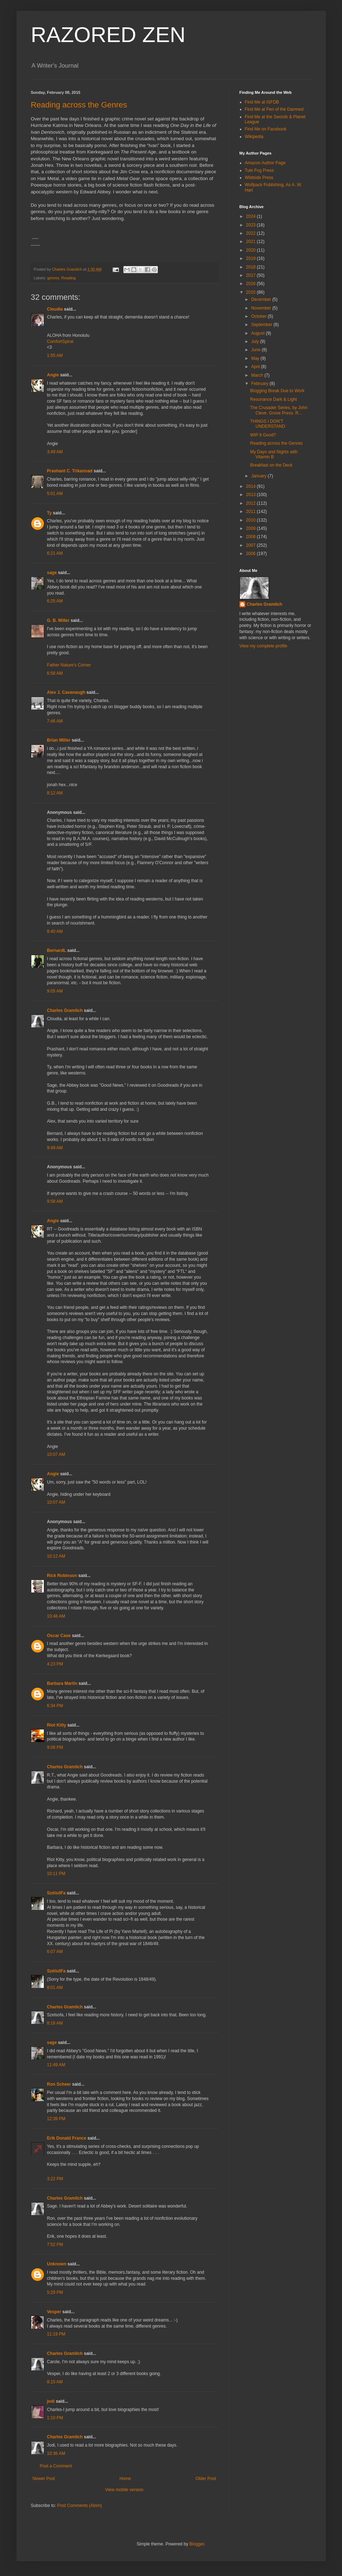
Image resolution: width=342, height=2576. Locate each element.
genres (53, 278)
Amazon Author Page (265, 162)
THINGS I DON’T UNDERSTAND (267, 424)
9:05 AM (55, 991)
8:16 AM (55, 2023)
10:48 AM (56, 1616)
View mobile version (124, 2489)
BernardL (56, 950)
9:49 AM (55, 1147)
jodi (51, 2401)
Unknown (57, 2263)
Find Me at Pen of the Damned (274, 109)
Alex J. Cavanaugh (66, 692)
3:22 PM (55, 2178)
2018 (251, 267)
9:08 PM (55, 1747)
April (256, 366)
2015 (251, 292)
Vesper (54, 2311)
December (261, 299)
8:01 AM (55, 1987)
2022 (251, 233)
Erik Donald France (66, 2138)
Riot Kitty (56, 1725)
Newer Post (44, 2478)
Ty (49, 512)
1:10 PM (55, 2417)
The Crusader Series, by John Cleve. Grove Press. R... (278, 410)
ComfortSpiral (60, 341)
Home (125, 2478)
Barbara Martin (62, 1683)
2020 (251, 250)
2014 (251, 486)
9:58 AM (55, 1201)
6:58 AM (55, 673)
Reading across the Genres (79, 104)
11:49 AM (56, 2064)
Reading (68, 278)
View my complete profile (263, 645)
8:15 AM (55, 2381)
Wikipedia (254, 136)
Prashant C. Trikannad (70, 470)
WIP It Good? (263, 434)
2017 (251, 275)
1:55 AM (55, 355)
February (260, 383)
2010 (251, 520)
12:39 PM (56, 2118)
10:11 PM (56, 1873)
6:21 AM (55, 553)
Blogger (197, 2544)
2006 (251, 553)
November (261, 308)
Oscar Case (59, 1635)
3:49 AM (55, 451)
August (258, 333)
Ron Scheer (59, 2084)
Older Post (206, 2478)
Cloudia (55, 309)
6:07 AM (55, 1951)
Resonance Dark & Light (273, 399)
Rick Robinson (62, 1575)
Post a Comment (56, 2466)
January (259, 475)
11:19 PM (56, 2334)
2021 (251, 241)
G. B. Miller (58, 620)
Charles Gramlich (65, 1010)
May (255, 358)
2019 (251, 258)
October (259, 316)
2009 (251, 528)
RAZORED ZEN (108, 35)
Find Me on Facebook (266, 129)
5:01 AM (55, 493)
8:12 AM (55, 793)
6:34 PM (55, 1705)
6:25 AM (55, 601)
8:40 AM (55, 931)
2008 (251, 536)
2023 (251, 225)
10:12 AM (56, 1556)
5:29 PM (55, 2292)
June (256, 349)
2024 (251, 216)
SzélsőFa (56, 1893)
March (257, 375)
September (262, 324)
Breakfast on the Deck (271, 465)
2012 (251, 503)
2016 (251, 283)
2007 (251, 545)
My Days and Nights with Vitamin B (273, 454)
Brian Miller (58, 740)
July (255, 341)
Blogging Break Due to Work (277, 390)
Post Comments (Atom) (79, 2505)
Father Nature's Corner (69, 665)
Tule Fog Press (259, 170)
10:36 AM (56, 2453)
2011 (251, 511)
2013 (251, 494)
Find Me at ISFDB (262, 102)
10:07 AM (56, 1454)
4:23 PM (55, 1664)
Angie (53, 374)
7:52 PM (55, 2244)
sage (52, 572)
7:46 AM (55, 721)
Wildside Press (259, 177)
